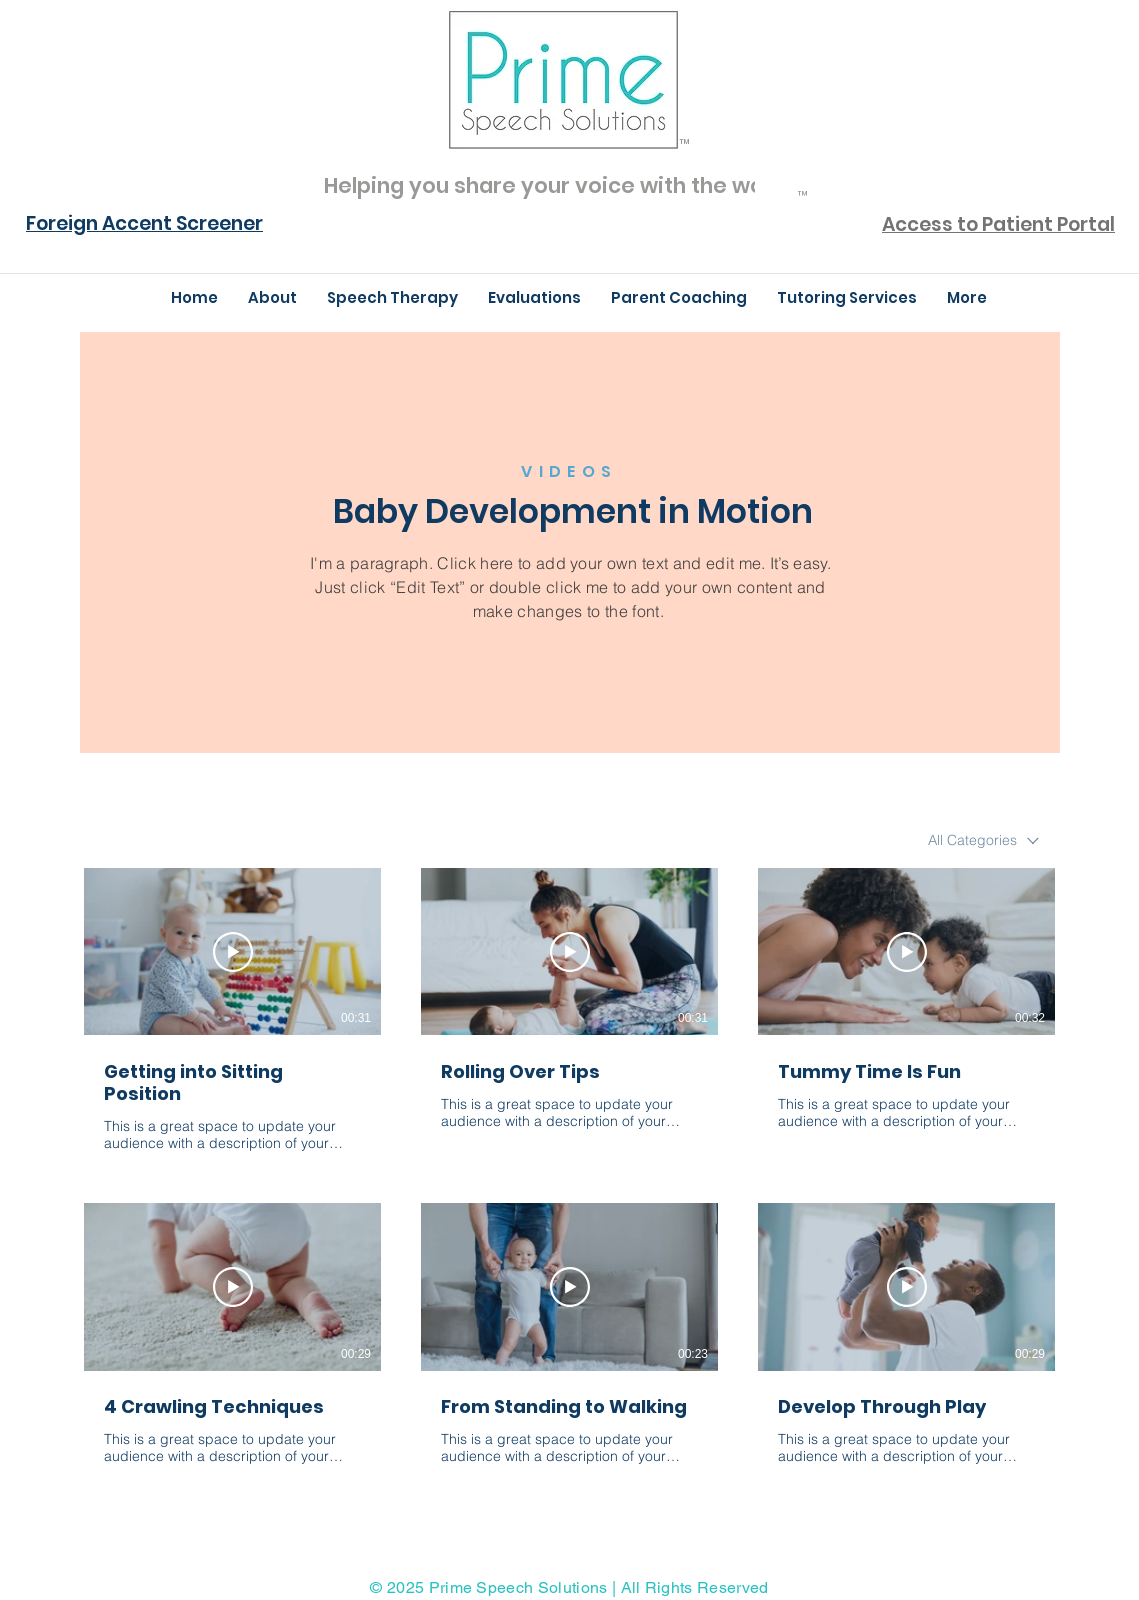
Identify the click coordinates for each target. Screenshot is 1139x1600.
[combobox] (983, 840)
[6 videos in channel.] (569, 1178)
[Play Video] (233, 952)
